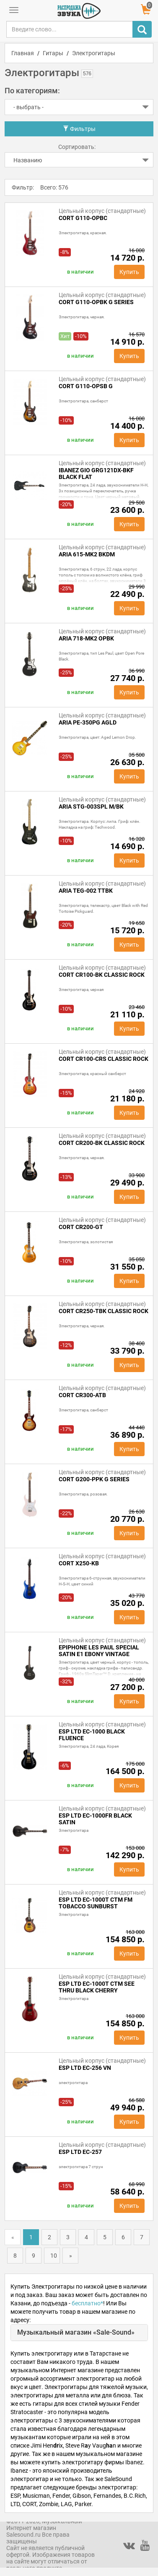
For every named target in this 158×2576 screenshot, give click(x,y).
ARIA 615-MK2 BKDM (87, 554)
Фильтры (79, 128)
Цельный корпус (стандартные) (102, 210)
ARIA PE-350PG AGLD (88, 722)
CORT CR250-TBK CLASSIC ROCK (103, 1311)
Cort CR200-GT (81, 1227)
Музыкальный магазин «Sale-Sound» (76, 2332)
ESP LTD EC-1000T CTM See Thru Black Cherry (97, 1987)
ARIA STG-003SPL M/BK (91, 806)
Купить (129, 272)
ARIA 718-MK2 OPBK (86, 638)
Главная (22, 53)
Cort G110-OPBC (83, 218)
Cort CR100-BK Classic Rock (102, 974)
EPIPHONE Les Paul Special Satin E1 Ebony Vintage (99, 1650)
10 (53, 2255)
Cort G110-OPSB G (86, 386)
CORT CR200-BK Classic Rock (102, 1142)
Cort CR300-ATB (82, 1395)
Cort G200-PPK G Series (94, 1479)
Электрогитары (93, 53)
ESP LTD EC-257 (80, 2151)
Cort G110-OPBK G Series (96, 302)
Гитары (53, 53)
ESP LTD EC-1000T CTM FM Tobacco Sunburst (95, 1903)
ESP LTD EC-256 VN (85, 2067)
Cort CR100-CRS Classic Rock (103, 1058)
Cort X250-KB (79, 1563)
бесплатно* (87, 2303)
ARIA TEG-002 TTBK (86, 890)
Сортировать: (77, 146)
